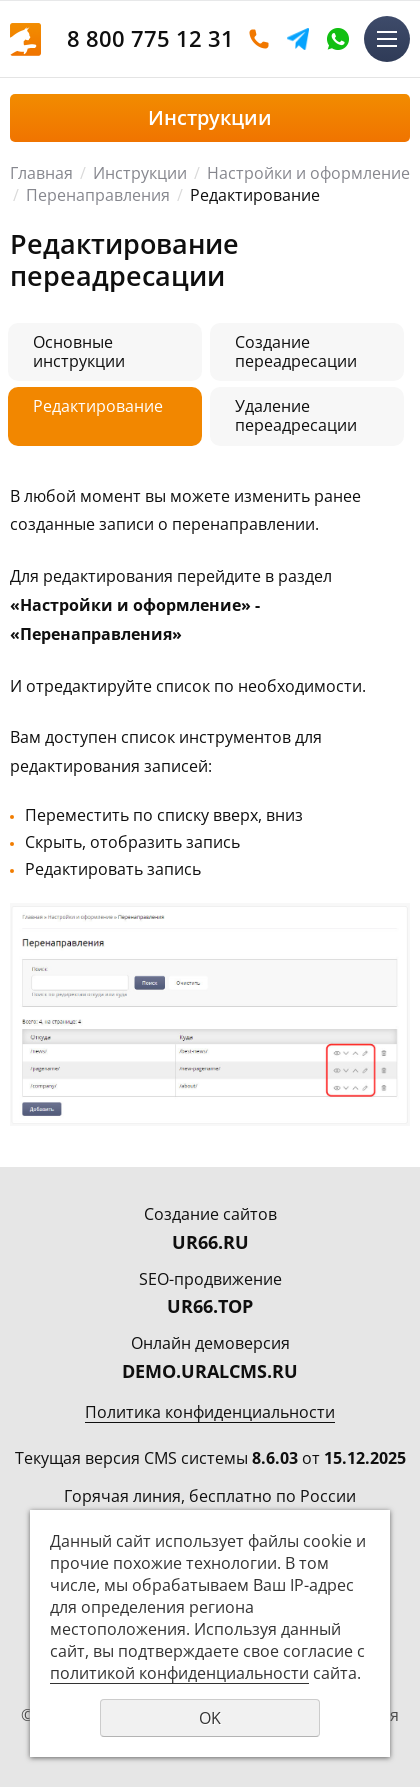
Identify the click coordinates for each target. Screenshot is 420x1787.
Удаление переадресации (296, 415)
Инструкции (140, 173)
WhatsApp (338, 39)
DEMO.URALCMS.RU (210, 1371)
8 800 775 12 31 (150, 38)
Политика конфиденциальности (210, 1412)
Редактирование (98, 406)
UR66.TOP (210, 1306)
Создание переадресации (296, 351)
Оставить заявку (259, 39)
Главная (41, 173)
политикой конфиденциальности (179, 1673)
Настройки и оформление (308, 173)
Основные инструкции (79, 351)
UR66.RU (210, 1242)
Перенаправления (98, 195)
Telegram (298, 39)
